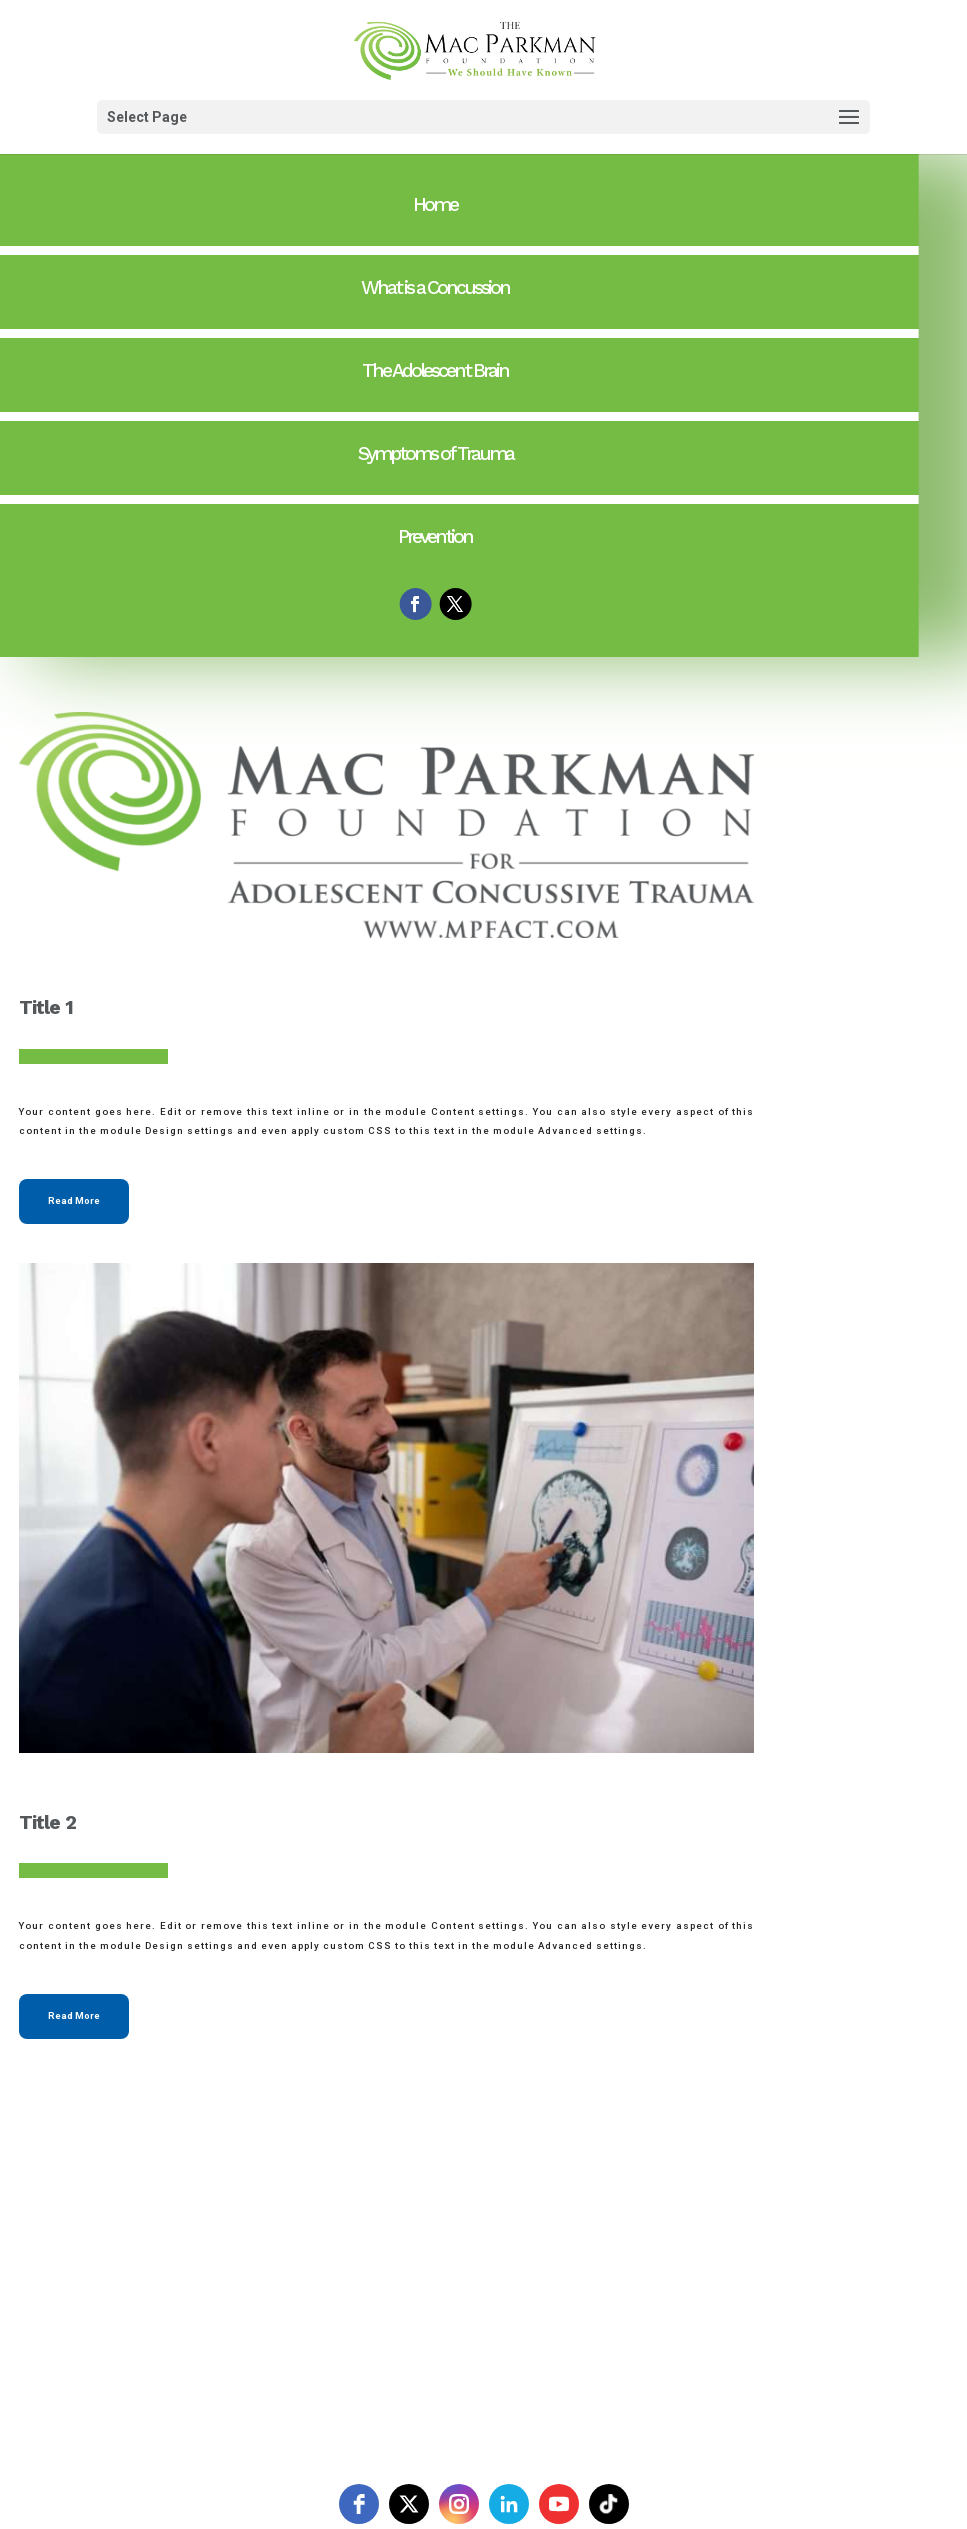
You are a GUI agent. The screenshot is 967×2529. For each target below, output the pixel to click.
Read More (74, 1200)
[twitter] (409, 2504)
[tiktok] (609, 2504)
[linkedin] (509, 2504)
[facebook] (359, 2504)
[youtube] (559, 2504)
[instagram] (459, 2504)
